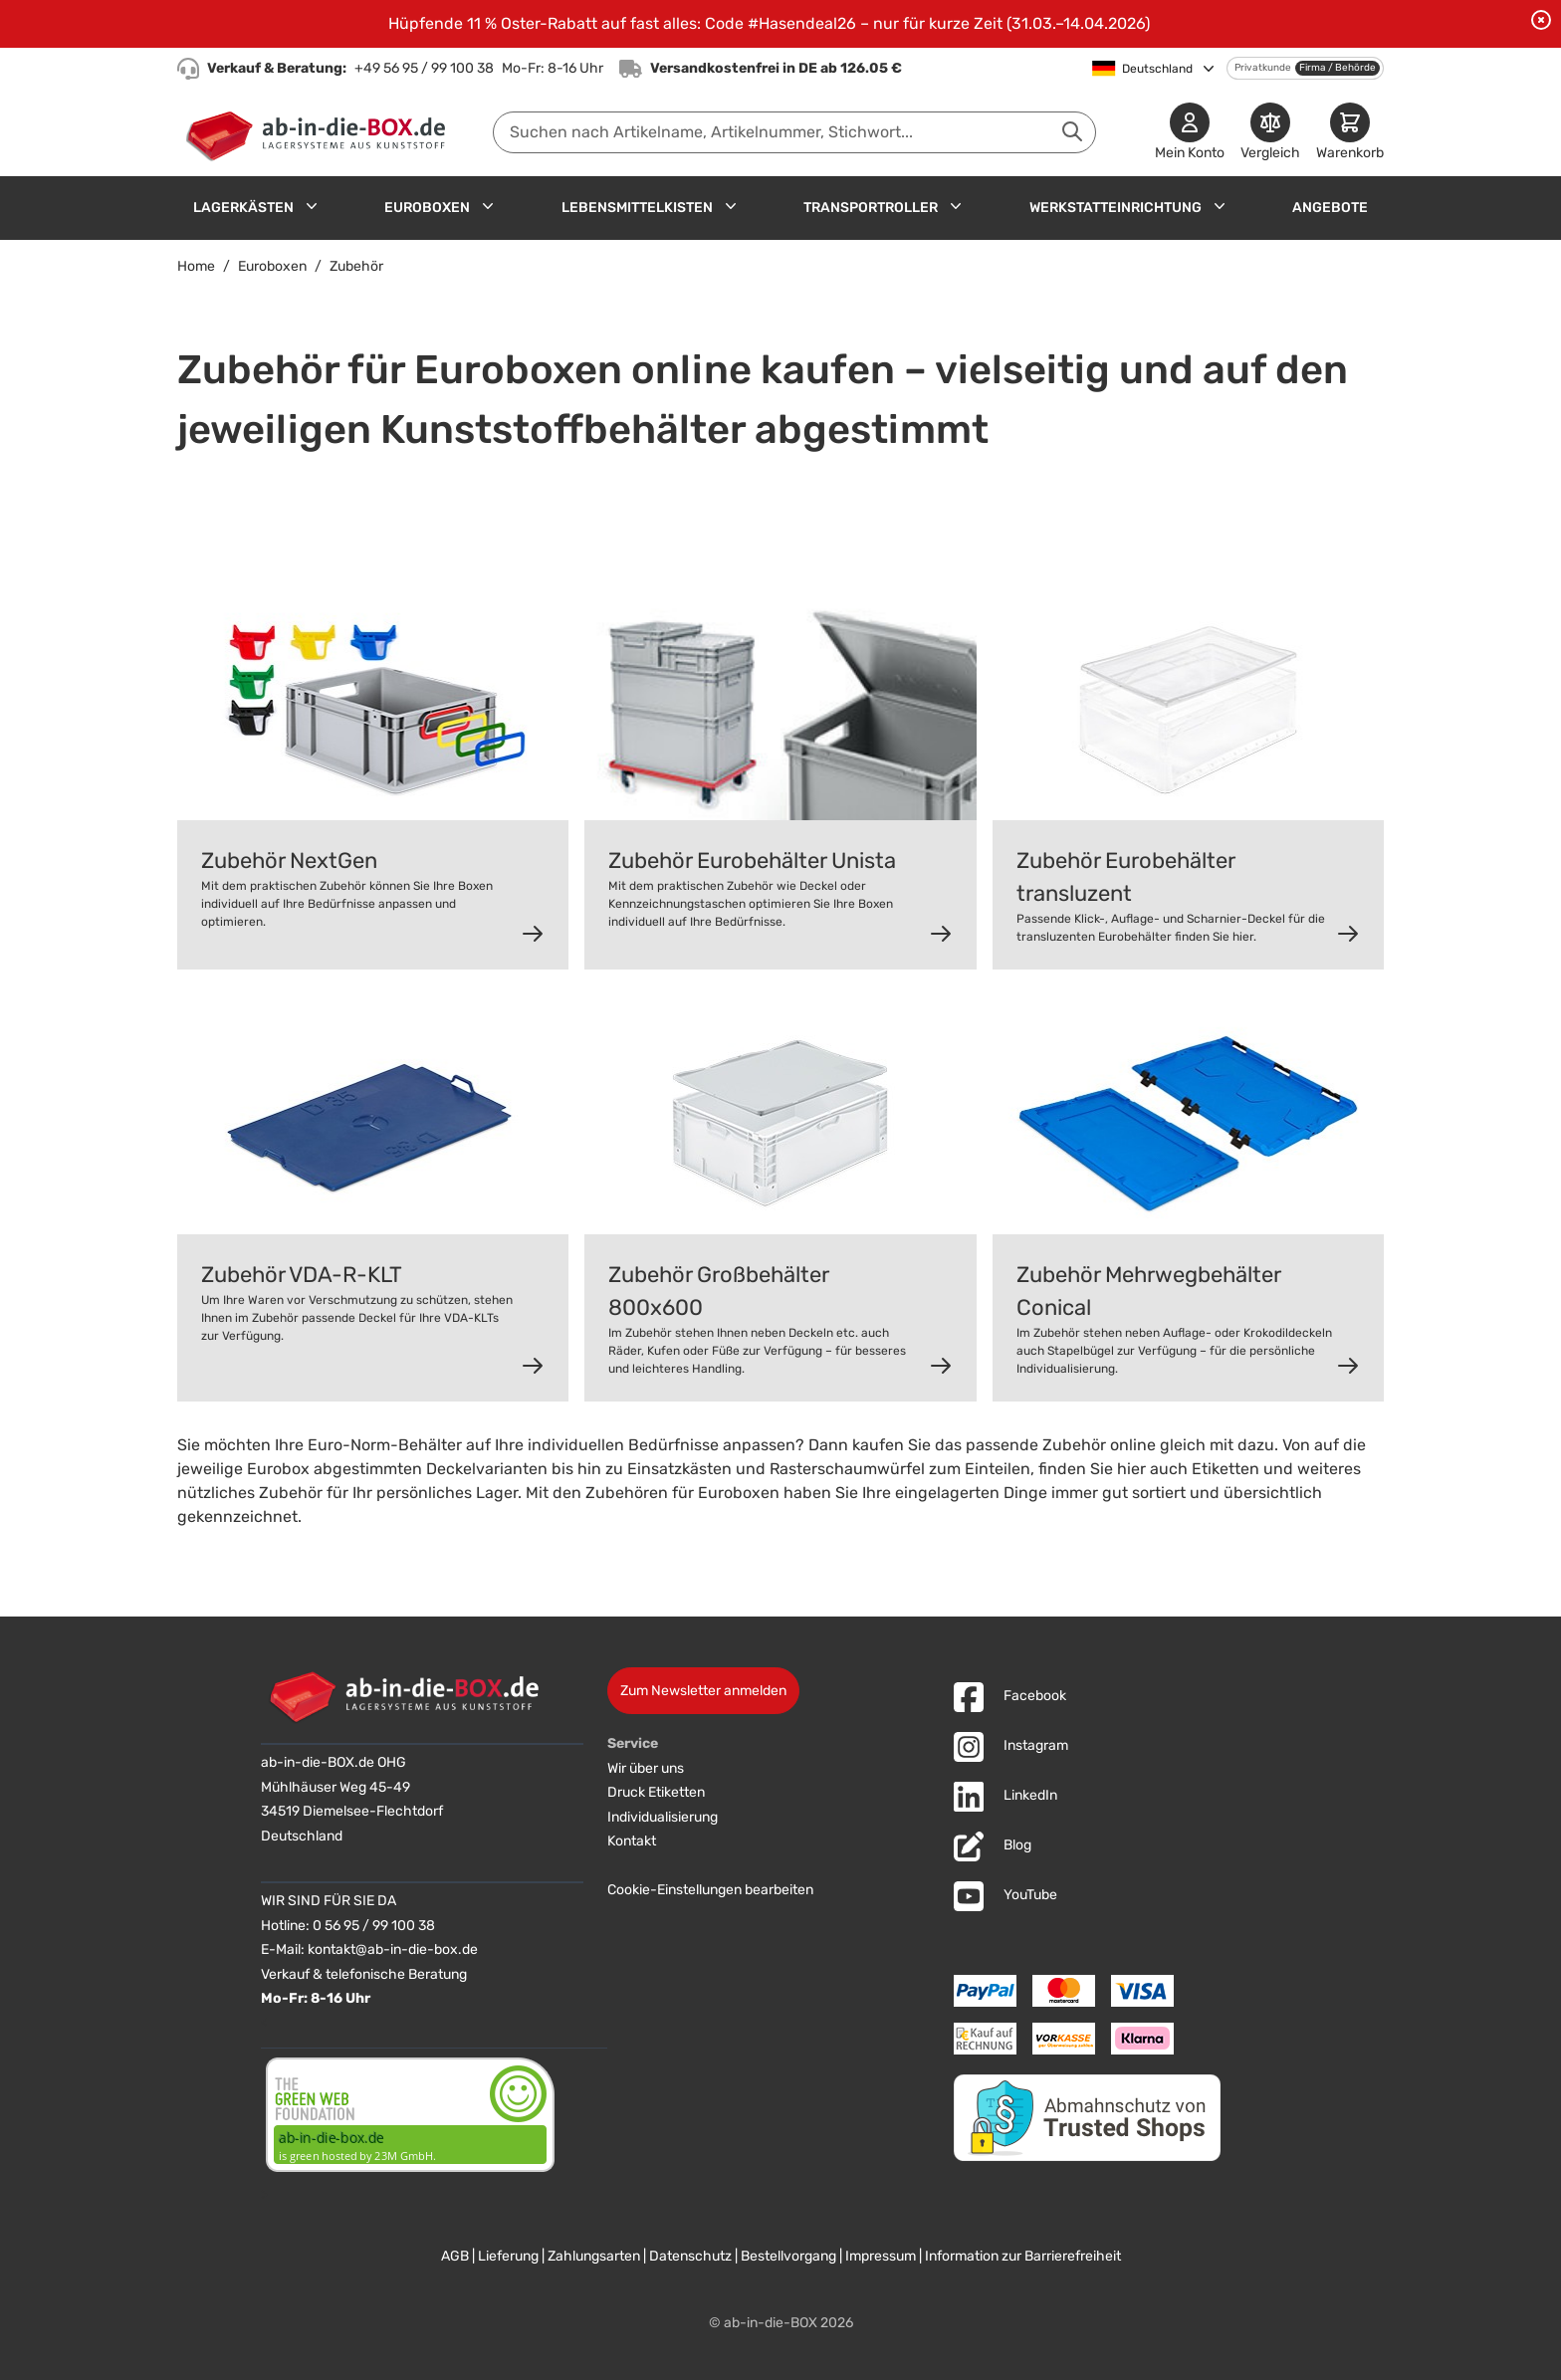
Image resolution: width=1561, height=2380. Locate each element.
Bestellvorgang (788, 2256)
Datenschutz (690, 2256)
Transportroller (870, 207)
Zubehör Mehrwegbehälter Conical (1148, 1291)
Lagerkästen (243, 207)
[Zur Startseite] (320, 132)
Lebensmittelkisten (637, 207)
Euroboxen (427, 207)
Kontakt (631, 1841)
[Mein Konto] (1190, 133)
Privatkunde (1262, 68)
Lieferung (508, 2256)
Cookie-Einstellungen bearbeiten (710, 1889)
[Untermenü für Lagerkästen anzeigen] (312, 206)
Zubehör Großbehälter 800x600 (718, 1291)
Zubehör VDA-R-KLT (301, 1274)
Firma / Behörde (1337, 68)
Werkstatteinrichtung (1115, 207)
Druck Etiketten (656, 1792)
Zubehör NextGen (289, 860)
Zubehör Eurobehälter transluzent (1125, 877)
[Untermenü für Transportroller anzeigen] (956, 206)
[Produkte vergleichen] (1270, 133)
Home (196, 266)
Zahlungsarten (594, 2256)
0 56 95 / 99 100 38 (374, 1925)
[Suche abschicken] (1072, 131)
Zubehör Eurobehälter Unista (752, 860)
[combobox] (794, 132)
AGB (455, 2256)
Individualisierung (662, 1817)
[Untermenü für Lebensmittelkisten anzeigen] (731, 206)
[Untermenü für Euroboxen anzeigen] (488, 206)
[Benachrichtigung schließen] (1541, 20)
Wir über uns (645, 1768)
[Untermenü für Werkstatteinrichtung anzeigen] (1219, 206)
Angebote (1330, 207)
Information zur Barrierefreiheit (1023, 2256)
